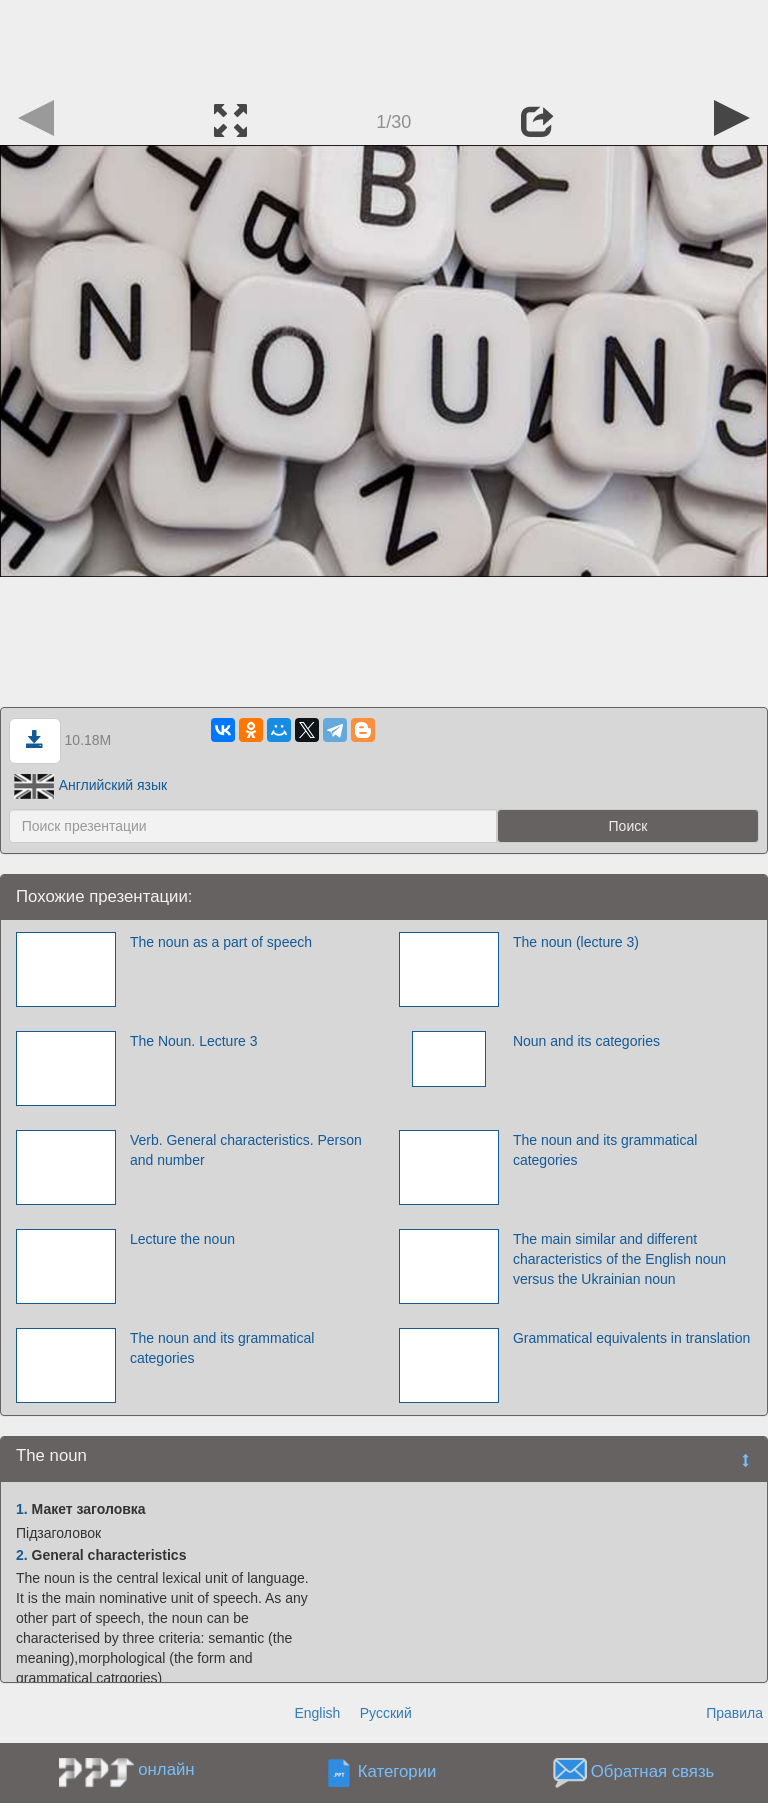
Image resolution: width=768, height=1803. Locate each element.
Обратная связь (653, 1772)
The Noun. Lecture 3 (194, 1041)
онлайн (166, 1769)
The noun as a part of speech (221, 942)
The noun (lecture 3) (576, 942)
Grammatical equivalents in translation (631, 1338)
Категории (397, 1772)
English (317, 1713)
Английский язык (91, 785)
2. (22, 1555)
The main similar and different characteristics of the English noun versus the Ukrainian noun (619, 1259)
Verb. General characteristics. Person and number (246, 1150)
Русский (386, 1713)
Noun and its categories (586, 1041)
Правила (734, 1713)
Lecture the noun (182, 1239)
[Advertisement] (384, 45)
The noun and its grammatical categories (605, 1150)
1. (22, 1509)
